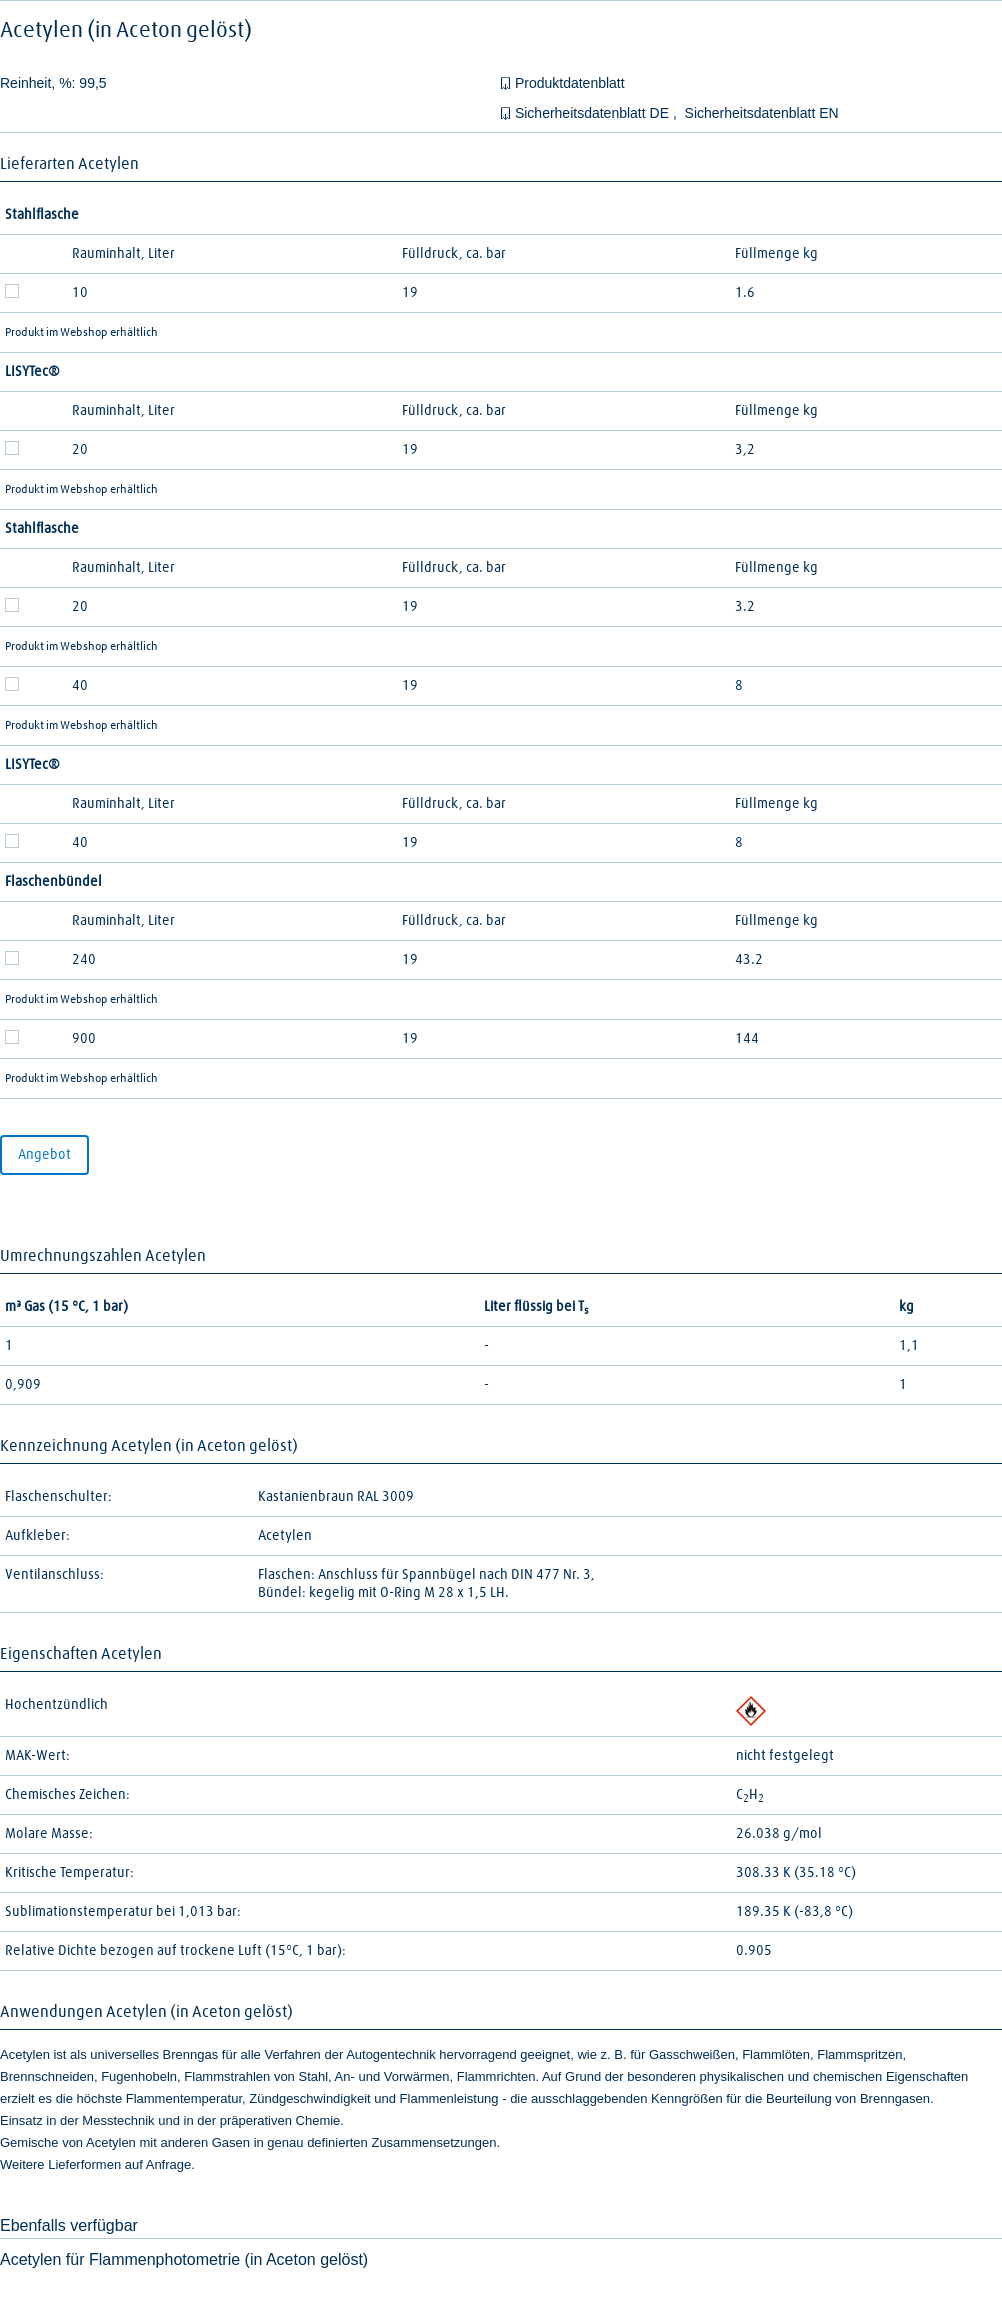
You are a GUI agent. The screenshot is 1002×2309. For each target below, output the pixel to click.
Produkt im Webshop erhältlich (81, 333)
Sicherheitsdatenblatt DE (594, 113)
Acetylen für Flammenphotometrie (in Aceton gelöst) (184, 2259)
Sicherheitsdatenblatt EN (762, 113)
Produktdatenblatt (570, 83)
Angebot (44, 1155)
